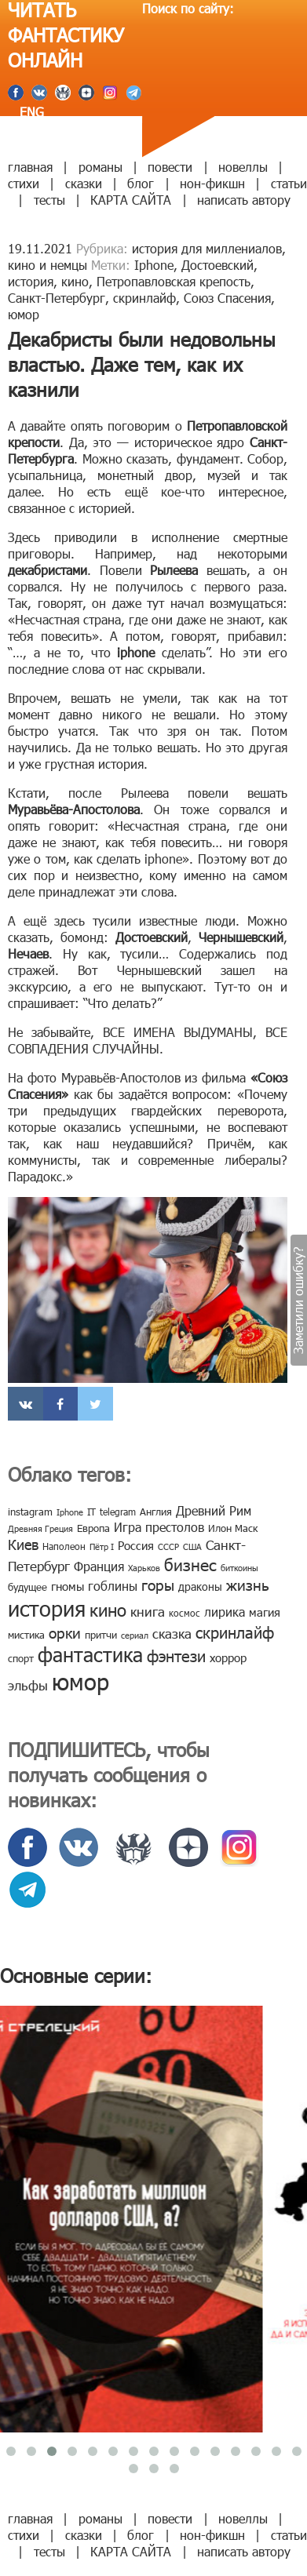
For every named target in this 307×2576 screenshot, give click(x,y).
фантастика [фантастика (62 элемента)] (90, 1654)
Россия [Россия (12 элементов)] (136, 1545)
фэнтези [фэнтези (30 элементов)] (176, 1655)
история (30, 281)
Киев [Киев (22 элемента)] (23, 1544)
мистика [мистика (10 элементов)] (26, 1634)
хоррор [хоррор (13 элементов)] (228, 1657)
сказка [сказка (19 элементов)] (172, 1633)
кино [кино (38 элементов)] (108, 1609)
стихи (23, 183)
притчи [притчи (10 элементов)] (101, 1634)
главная (30, 166)
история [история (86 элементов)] (47, 1607)
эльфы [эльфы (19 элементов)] (28, 1685)
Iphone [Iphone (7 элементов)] (70, 1512)
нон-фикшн (212, 183)
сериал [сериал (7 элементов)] (134, 1635)
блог (140, 183)
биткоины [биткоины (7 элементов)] (239, 1568)
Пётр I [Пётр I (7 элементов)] (102, 1546)
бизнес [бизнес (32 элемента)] (190, 1563)
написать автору (244, 199)
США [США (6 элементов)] (192, 1546)
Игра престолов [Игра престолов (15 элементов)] (159, 1527)
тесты (49, 199)
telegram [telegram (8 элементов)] (118, 1511)
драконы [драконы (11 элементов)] (200, 1586)
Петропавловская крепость (173, 281)
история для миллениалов (207, 248)
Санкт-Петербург (56, 297)
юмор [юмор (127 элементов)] (80, 1681)
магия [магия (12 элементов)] (264, 1612)
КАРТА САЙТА (130, 199)
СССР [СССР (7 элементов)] (168, 1546)
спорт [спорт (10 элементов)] (21, 1658)
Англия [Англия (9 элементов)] (156, 1511)
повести (170, 166)
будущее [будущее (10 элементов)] (27, 1587)
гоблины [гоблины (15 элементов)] (112, 1585)
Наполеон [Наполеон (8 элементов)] (64, 1546)
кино (75, 281)
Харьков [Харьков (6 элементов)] (144, 1568)
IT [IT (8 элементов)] (91, 1511)
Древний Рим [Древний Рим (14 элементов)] (213, 1510)
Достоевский (217, 265)
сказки (83, 183)
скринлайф (144, 297)
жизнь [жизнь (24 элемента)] (247, 1584)
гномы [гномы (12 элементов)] (67, 1586)
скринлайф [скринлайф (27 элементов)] (235, 1631)
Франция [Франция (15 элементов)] (99, 1566)
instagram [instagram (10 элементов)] (30, 1511)
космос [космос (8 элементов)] (184, 1612)
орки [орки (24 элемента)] (65, 1632)
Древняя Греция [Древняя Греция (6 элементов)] (40, 1528)
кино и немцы (47, 265)
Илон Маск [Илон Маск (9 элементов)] (233, 1528)
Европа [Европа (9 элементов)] (93, 1528)
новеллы (243, 166)
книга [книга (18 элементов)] (147, 1611)
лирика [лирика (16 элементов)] (224, 1611)
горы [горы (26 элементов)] (157, 1584)
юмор (23, 314)
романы (100, 166)
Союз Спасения (227, 297)
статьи (289, 183)
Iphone (154, 265)
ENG (30, 112)
